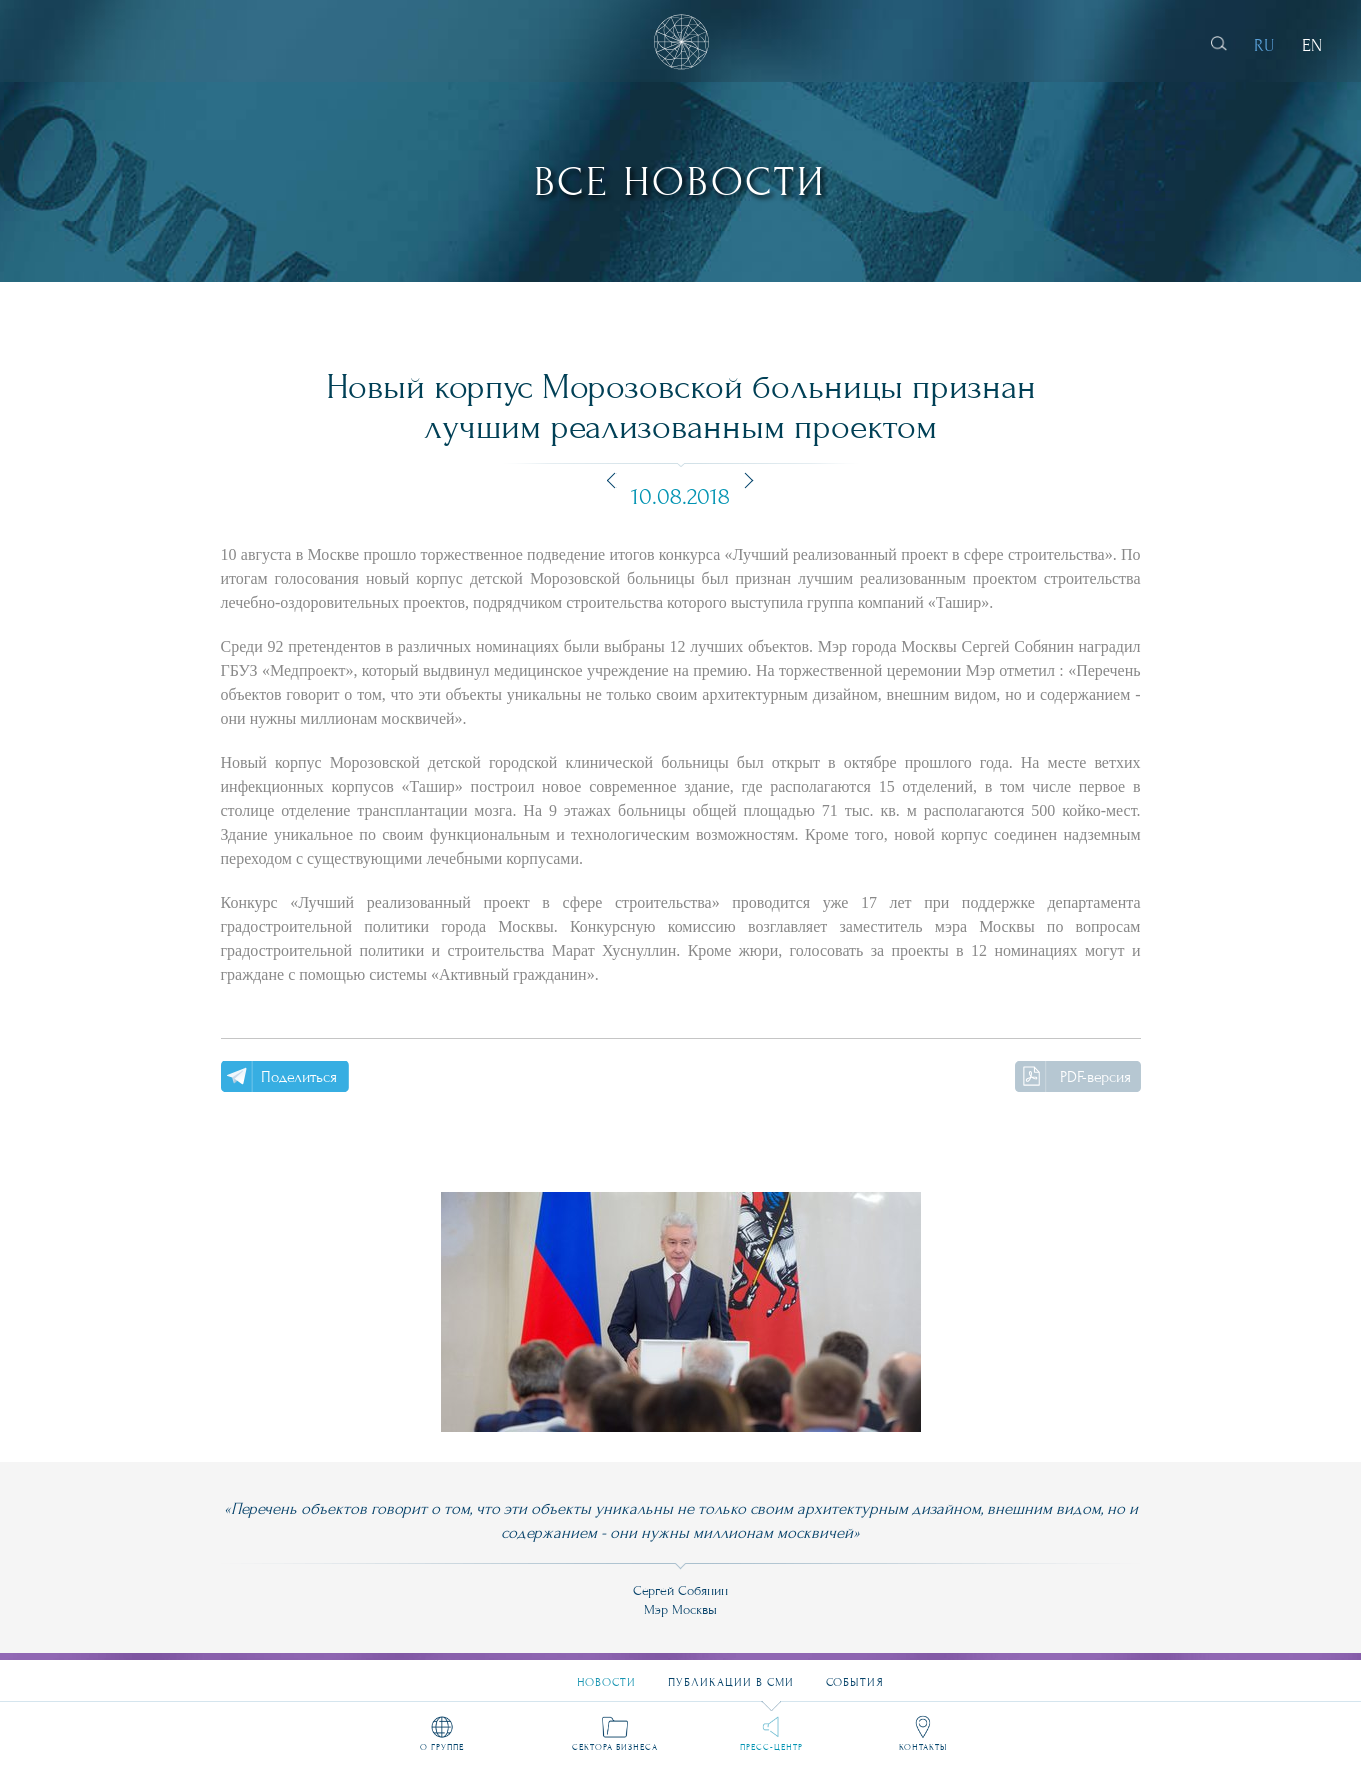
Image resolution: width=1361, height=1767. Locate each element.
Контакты (923, 1746)
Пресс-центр (771, 1746)
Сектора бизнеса (615, 1746)
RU (1264, 45)
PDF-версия (1095, 1077)
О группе (442, 1746)
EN (1312, 45)
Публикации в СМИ (731, 1673)
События (855, 1673)
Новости (606, 1673)
